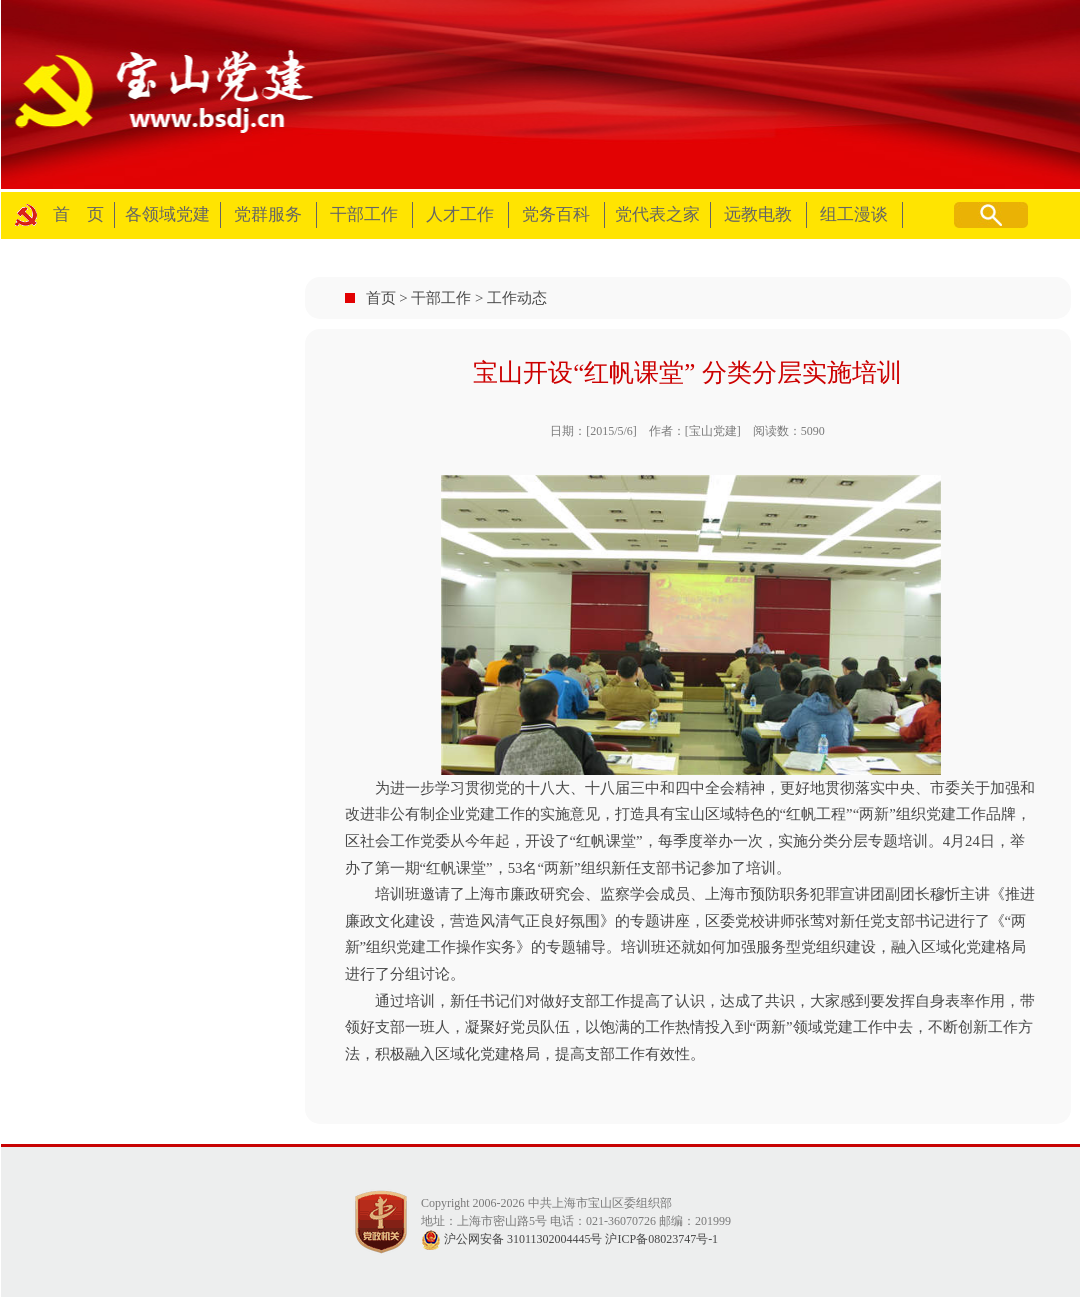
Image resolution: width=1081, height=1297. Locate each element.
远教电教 (758, 214)
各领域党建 (167, 214)
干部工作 (364, 214)
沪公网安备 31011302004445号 (512, 1239)
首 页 (78, 214)
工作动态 (517, 298)
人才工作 (460, 214)
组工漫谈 (854, 214)
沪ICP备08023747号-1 (661, 1239)
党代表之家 (657, 214)
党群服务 (268, 214)
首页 (381, 298)
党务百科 (556, 214)
